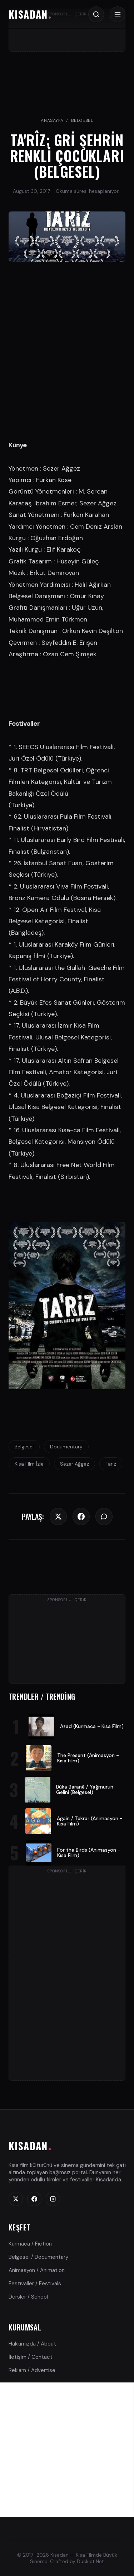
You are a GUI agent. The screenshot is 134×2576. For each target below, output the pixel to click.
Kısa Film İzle (29, 1464)
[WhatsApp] (104, 1516)
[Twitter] (58, 1516)
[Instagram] (53, 2199)
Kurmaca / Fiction (30, 2243)
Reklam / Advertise (32, 2370)
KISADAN (28, 14)
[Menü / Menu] (117, 14)
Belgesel (82, 120)
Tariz (110, 1464)
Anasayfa (52, 120)
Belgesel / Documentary (38, 2257)
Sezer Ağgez (74, 1464)
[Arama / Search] (96, 14)
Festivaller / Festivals (35, 2283)
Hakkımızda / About (32, 2343)
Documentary (66, 1446)
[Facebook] (81, 1516)
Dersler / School (28, 2296)
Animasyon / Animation (37, 2270)
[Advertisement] (67, 2449)
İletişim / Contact (31, 2357)
